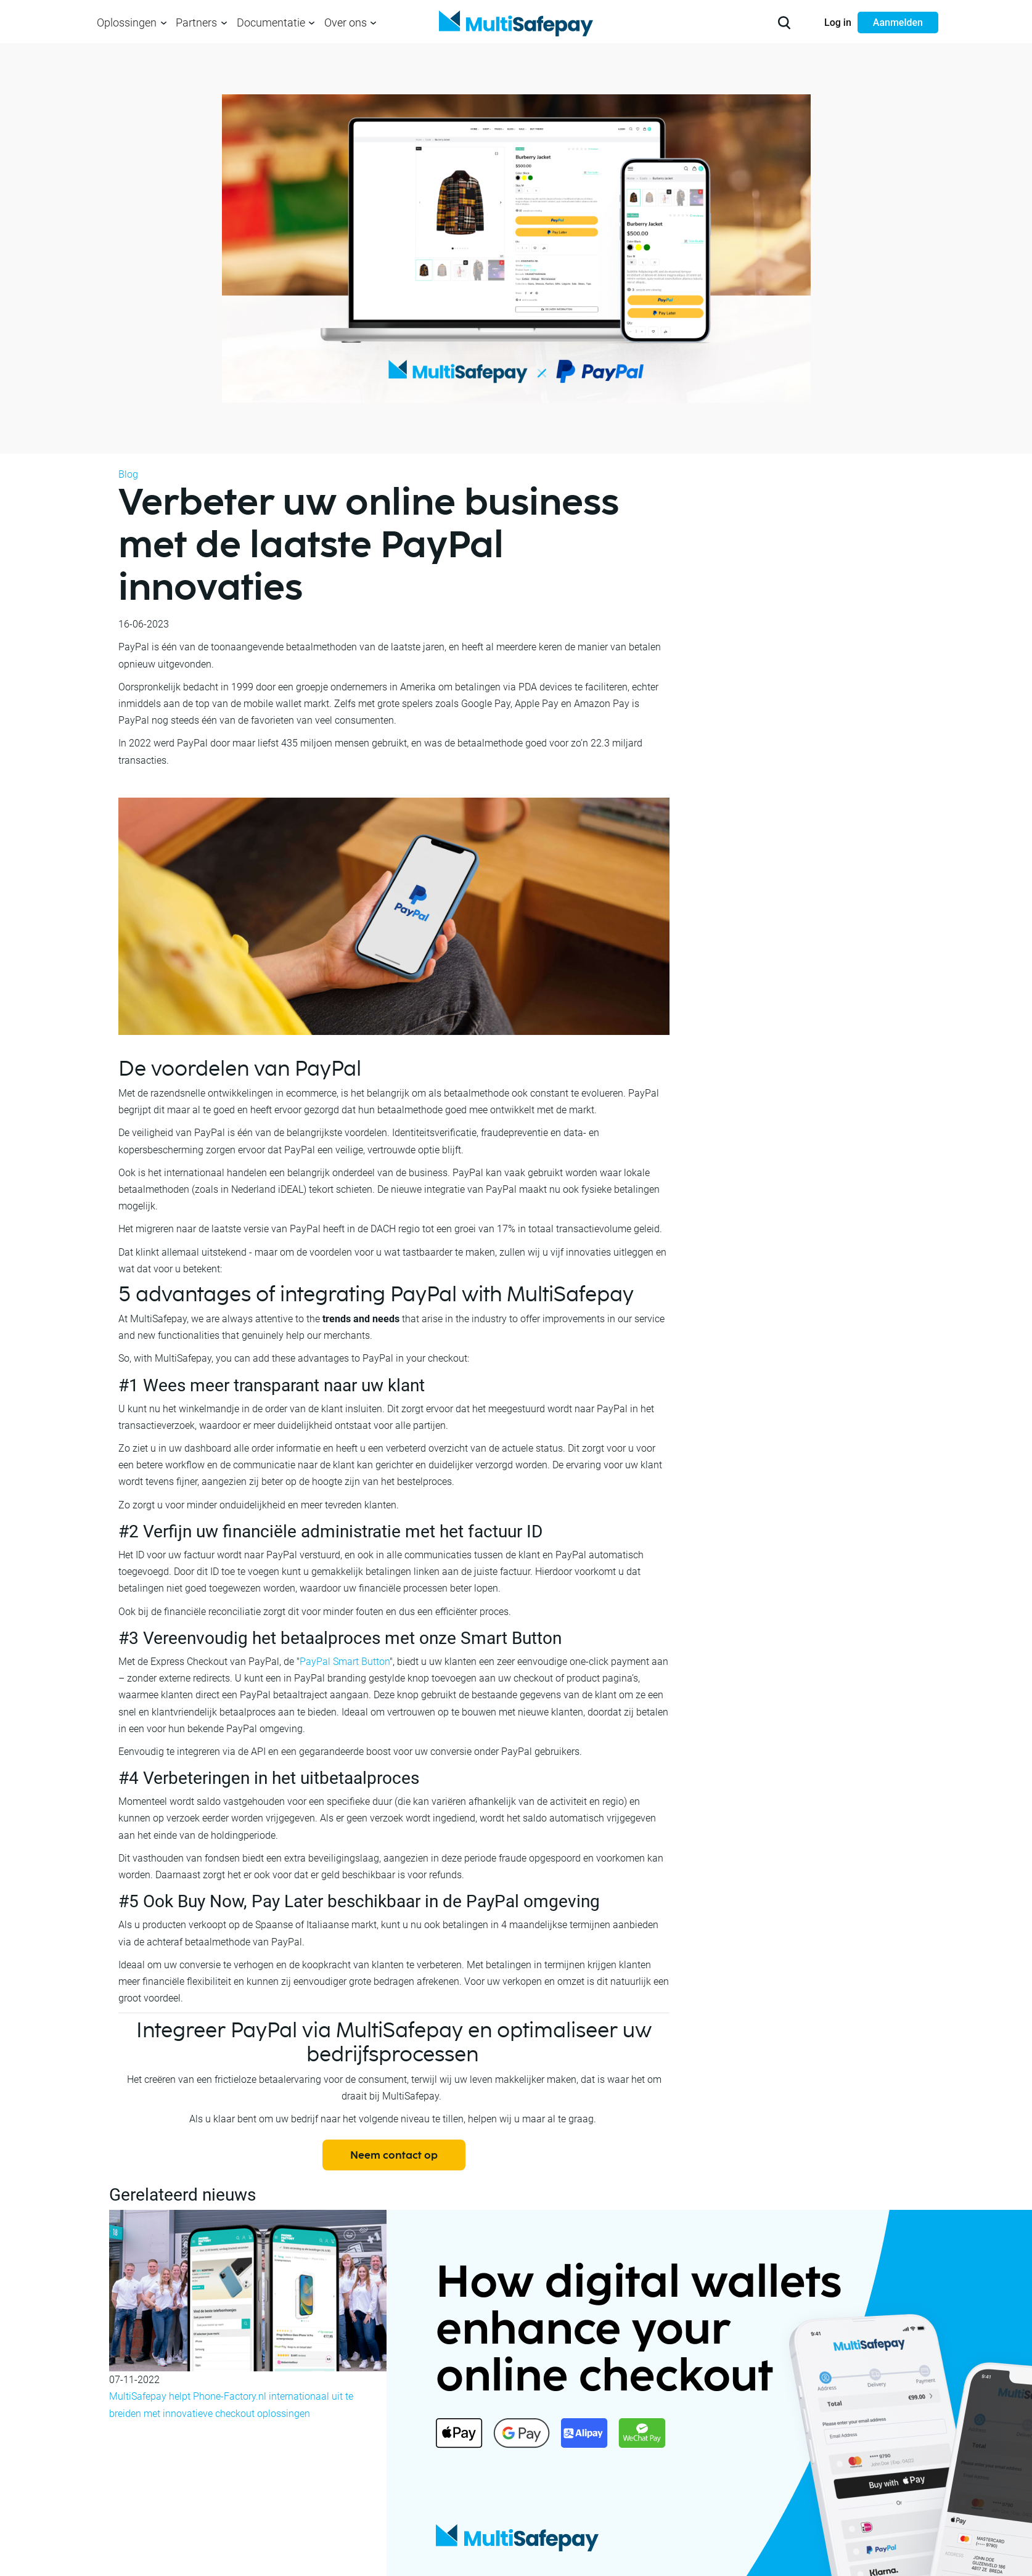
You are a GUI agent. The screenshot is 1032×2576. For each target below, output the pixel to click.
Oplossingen (127, 22)
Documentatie (271, 22)
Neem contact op (394, 2156)
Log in (837, 22)
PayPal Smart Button (345, 1661)
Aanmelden (898, 22)
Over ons (345, 22)
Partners (196, 22)
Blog (128, 474)
